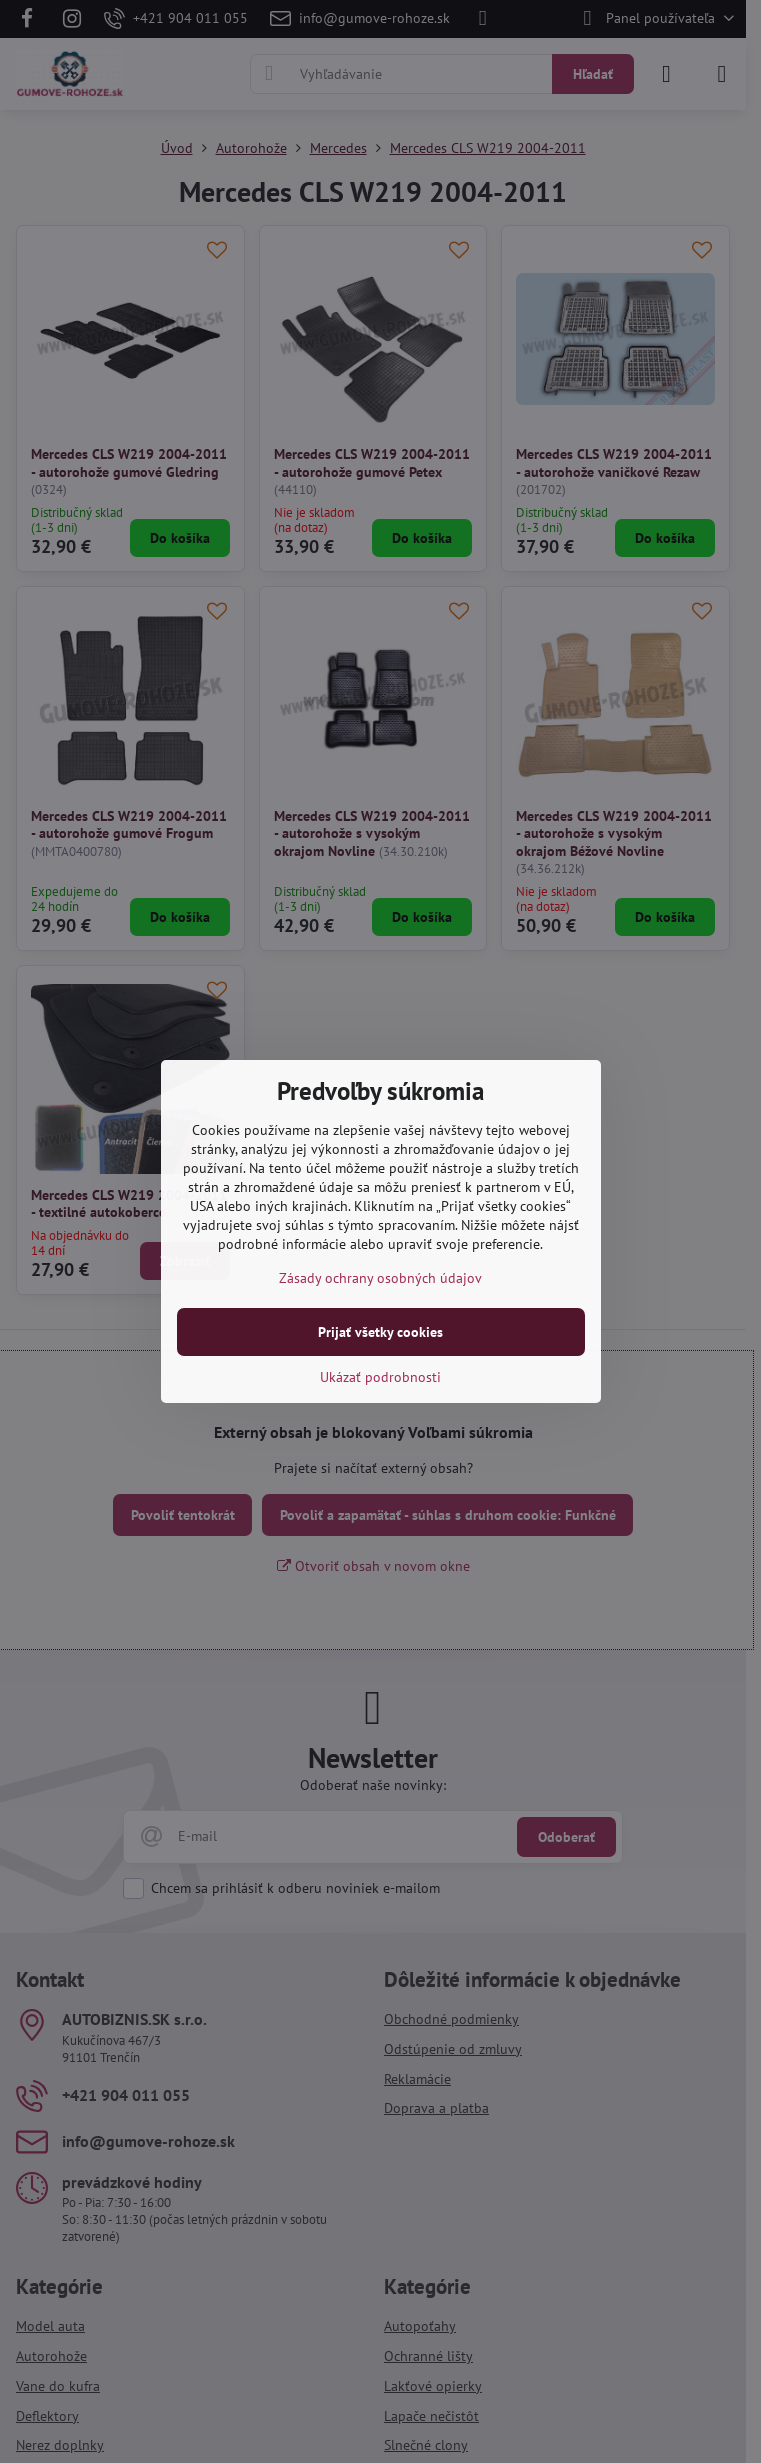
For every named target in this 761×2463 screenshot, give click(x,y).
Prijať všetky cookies (380, 1332)
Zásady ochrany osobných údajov (380, 1278)
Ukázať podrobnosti (380, 1377)
